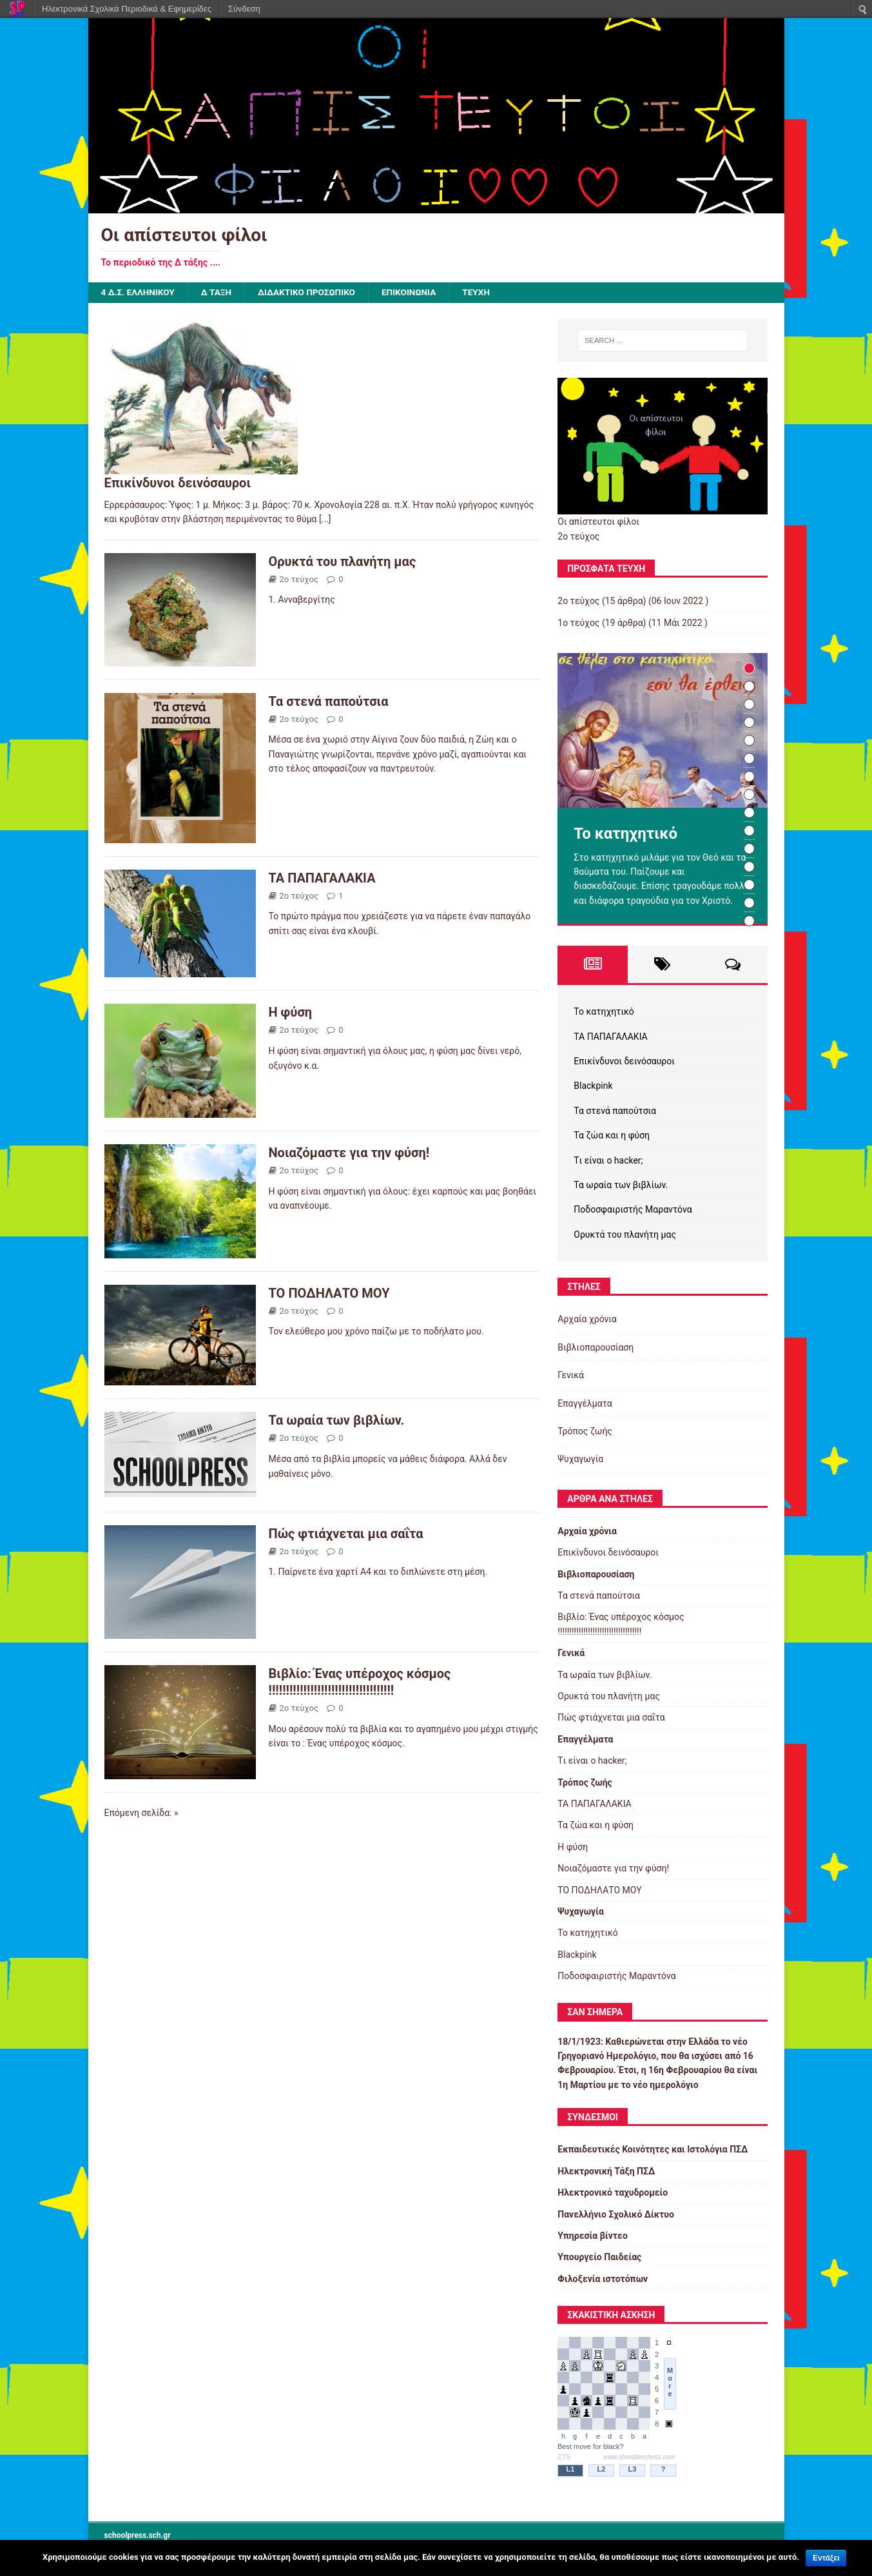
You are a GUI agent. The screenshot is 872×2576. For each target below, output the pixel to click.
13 (749, 885)
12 (749, 867)
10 (749, 831)
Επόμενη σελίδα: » (141, 1813)
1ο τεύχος (578, 623)
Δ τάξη (219, 293)
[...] (325, 519)
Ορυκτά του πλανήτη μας (342, 561)
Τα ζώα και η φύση (612, 1136)
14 (749, 903)
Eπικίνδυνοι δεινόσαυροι (177, 483)
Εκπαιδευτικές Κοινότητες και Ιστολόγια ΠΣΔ (652, 2150)
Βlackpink (593, 1086)
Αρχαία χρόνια (586, 1319)
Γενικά (570, 1376)
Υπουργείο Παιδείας (599, 2257)
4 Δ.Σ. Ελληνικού (139, 293)
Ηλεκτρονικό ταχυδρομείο (612, 2193)
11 (749, 849)
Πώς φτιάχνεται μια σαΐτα (346, 1533)
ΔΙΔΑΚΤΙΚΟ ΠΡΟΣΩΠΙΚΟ (311, 293)
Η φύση (291, 1012)
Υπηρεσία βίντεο (592, 2236)
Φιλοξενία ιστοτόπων (602, 2279)
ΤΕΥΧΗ (484, 293)
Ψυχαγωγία (580, 1459)
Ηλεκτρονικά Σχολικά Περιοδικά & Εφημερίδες (126, 9)
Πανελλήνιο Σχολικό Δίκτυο (615, 2214)
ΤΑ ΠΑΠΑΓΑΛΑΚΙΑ (322, 878)
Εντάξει (826, 2557)
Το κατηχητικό (604, 1012)
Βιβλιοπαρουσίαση (595, 1347)
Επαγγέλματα (584, 1403)
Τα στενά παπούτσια (329, 701)
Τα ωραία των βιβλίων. (337, 1421)
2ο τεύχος (299, 579)
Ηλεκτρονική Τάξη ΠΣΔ (606, 2171)
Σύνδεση (244, 9)
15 (749, 921)
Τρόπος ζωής (584, 1432)
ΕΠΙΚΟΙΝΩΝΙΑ (416, 293)
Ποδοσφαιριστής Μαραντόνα (633, 1210)
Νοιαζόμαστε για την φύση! (349, 1153)
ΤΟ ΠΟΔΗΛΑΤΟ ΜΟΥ (329, 1293)
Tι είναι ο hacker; (608, 1160)
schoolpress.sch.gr (137, 2535)
